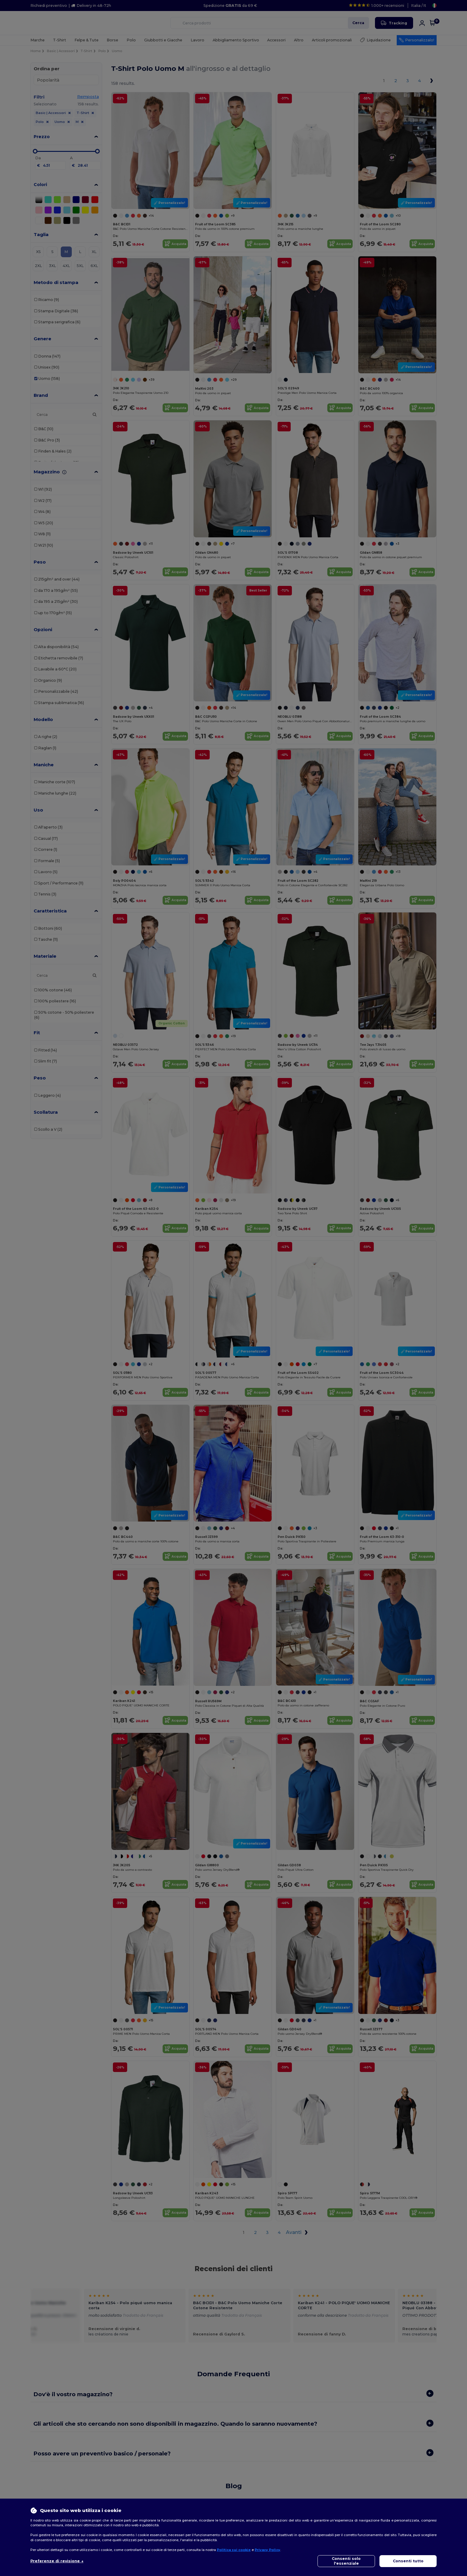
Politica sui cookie (234, 2550)
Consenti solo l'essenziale (346, 2561)
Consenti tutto (408, 2561)
